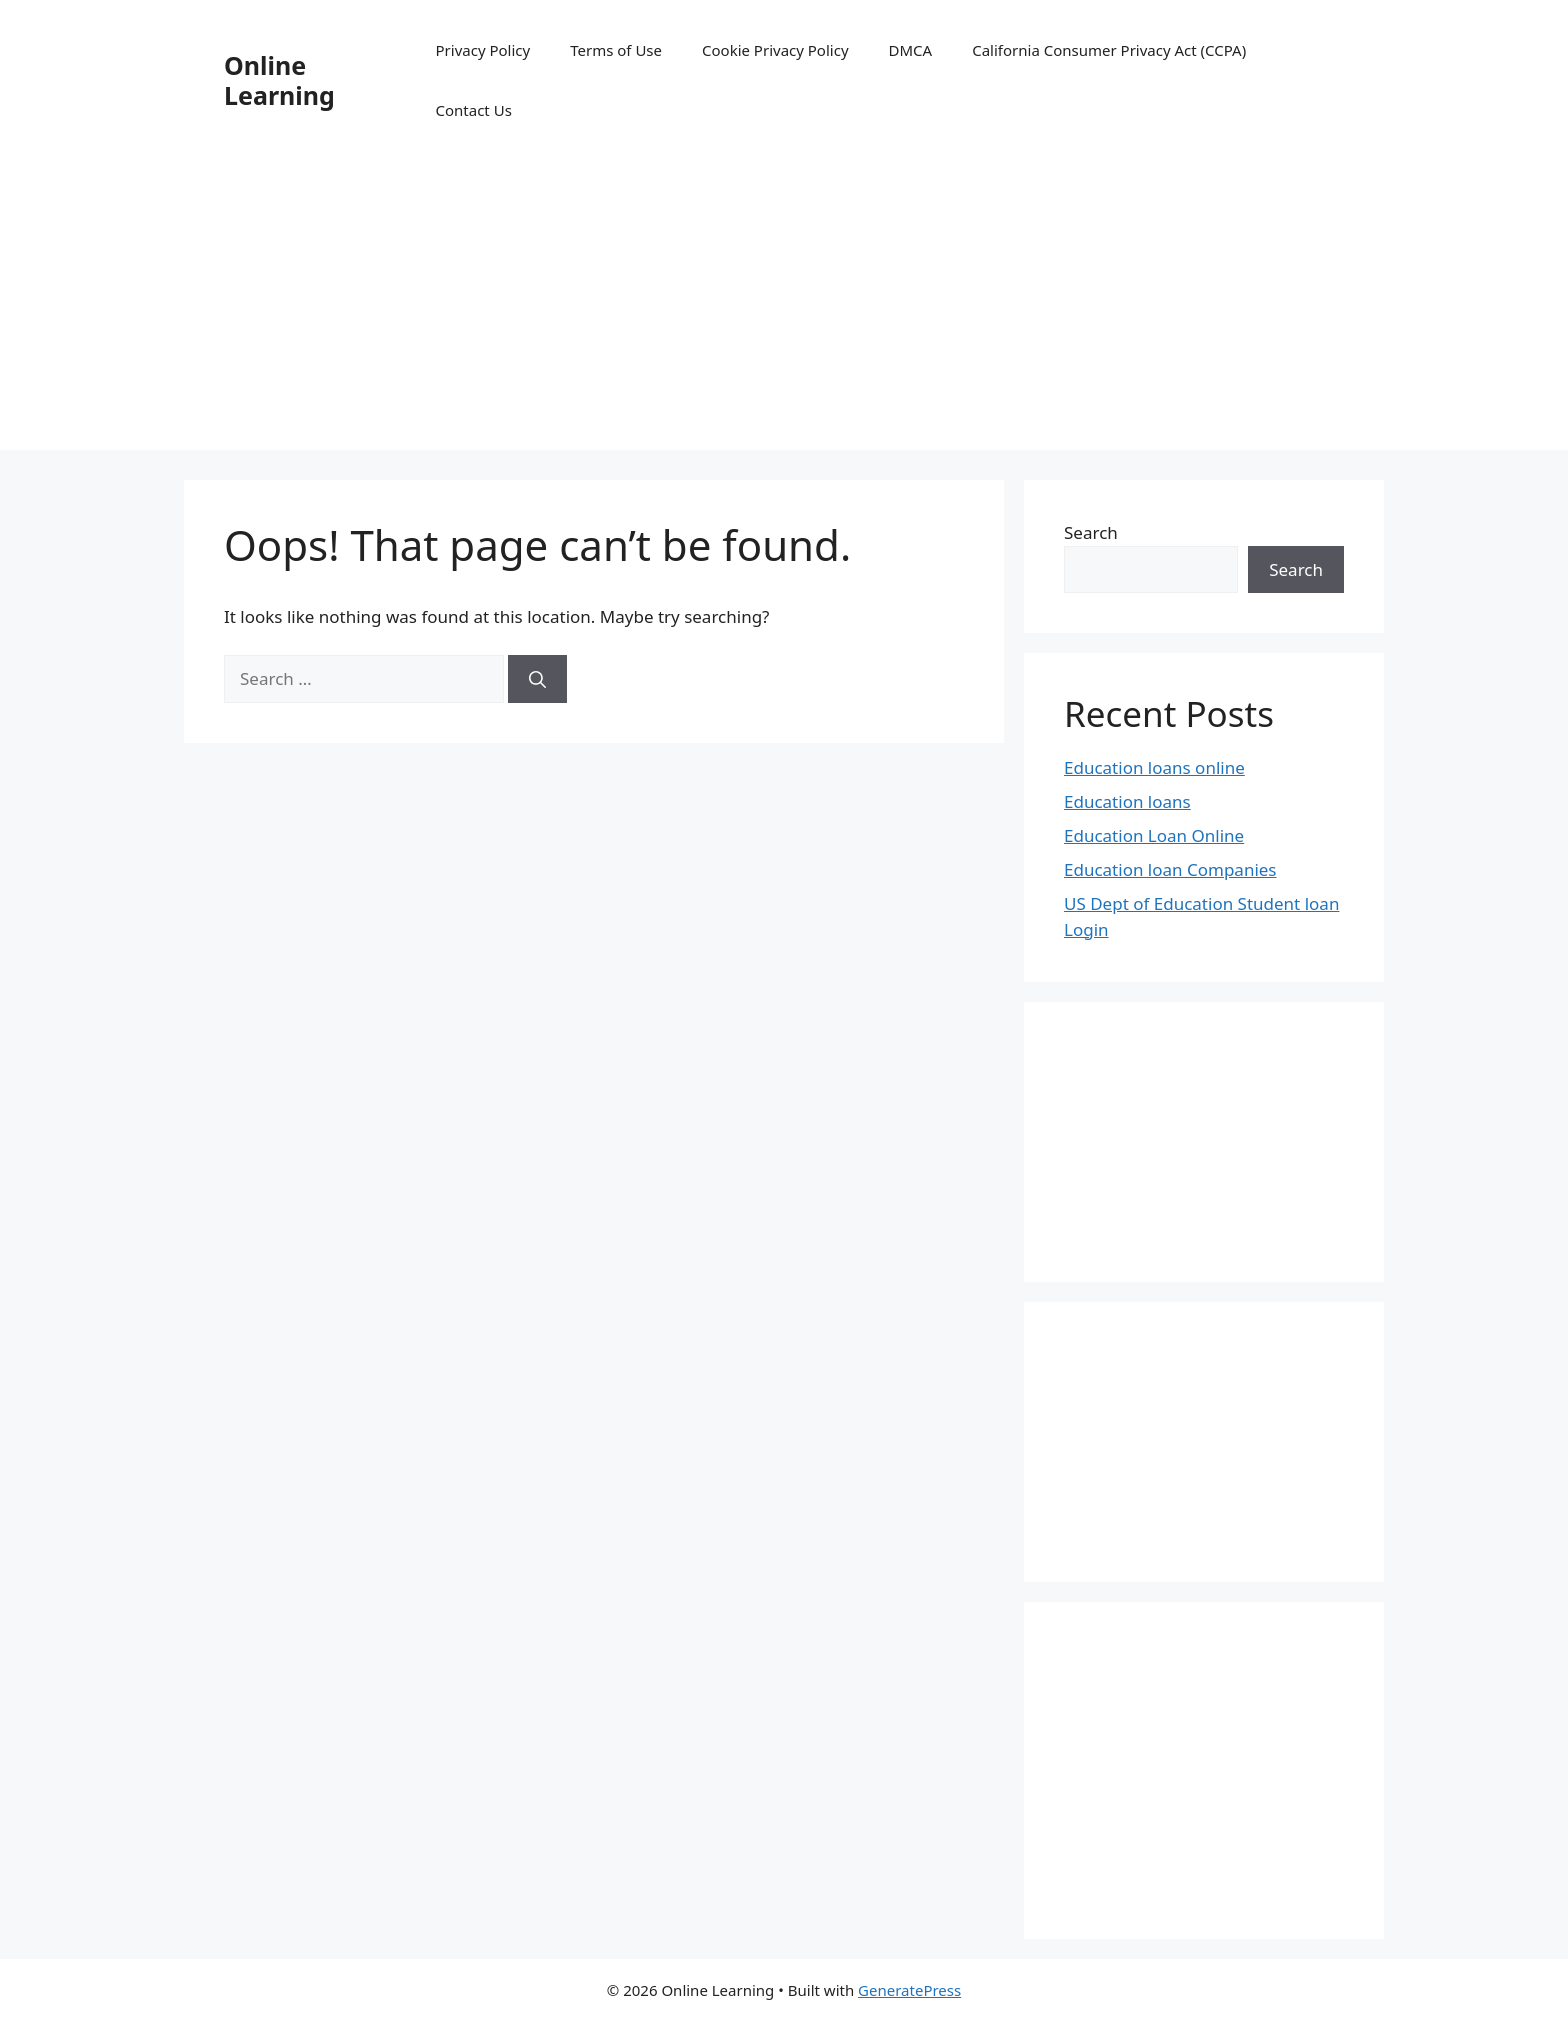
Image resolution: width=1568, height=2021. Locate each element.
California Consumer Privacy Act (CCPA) (1109, 50)
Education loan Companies (1170, 869)
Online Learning (279, 80)
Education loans (1127, 801)
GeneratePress (909, 1990)
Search (1091, 532)
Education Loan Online (1154, 835)
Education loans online (1154, 767)
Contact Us (474, 110)
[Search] (537, 679)
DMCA (911, 50)
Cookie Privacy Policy (775, 50)
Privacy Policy (483, 50)
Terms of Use (616, 50)
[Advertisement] (784, 310)
